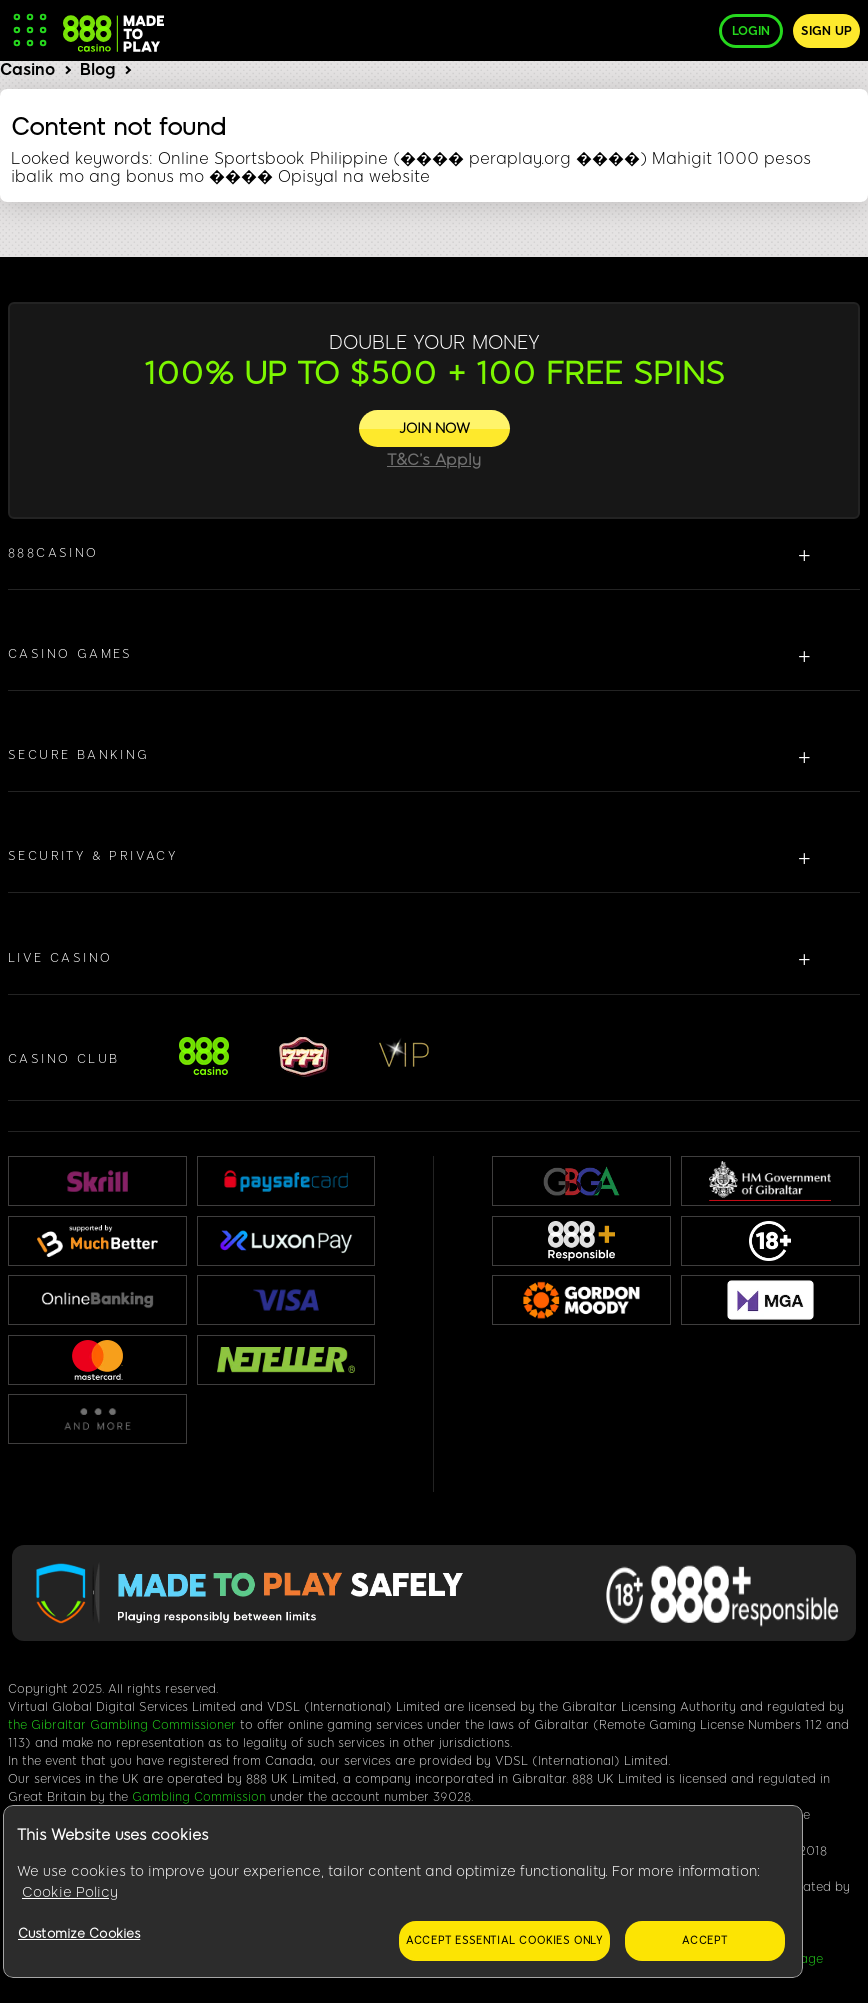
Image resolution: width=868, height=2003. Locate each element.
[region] (403, 1892)
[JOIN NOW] (434, 428)
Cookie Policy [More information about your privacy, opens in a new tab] (70, 1892)
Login (751, 31)
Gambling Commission (199, 1797)
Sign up (826, 31)
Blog (97, 69)
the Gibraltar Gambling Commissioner (122, 1725)
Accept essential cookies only (504, 1940)
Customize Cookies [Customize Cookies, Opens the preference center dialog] (79, 1933)
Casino (27, 69)
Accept (705, 1940)
